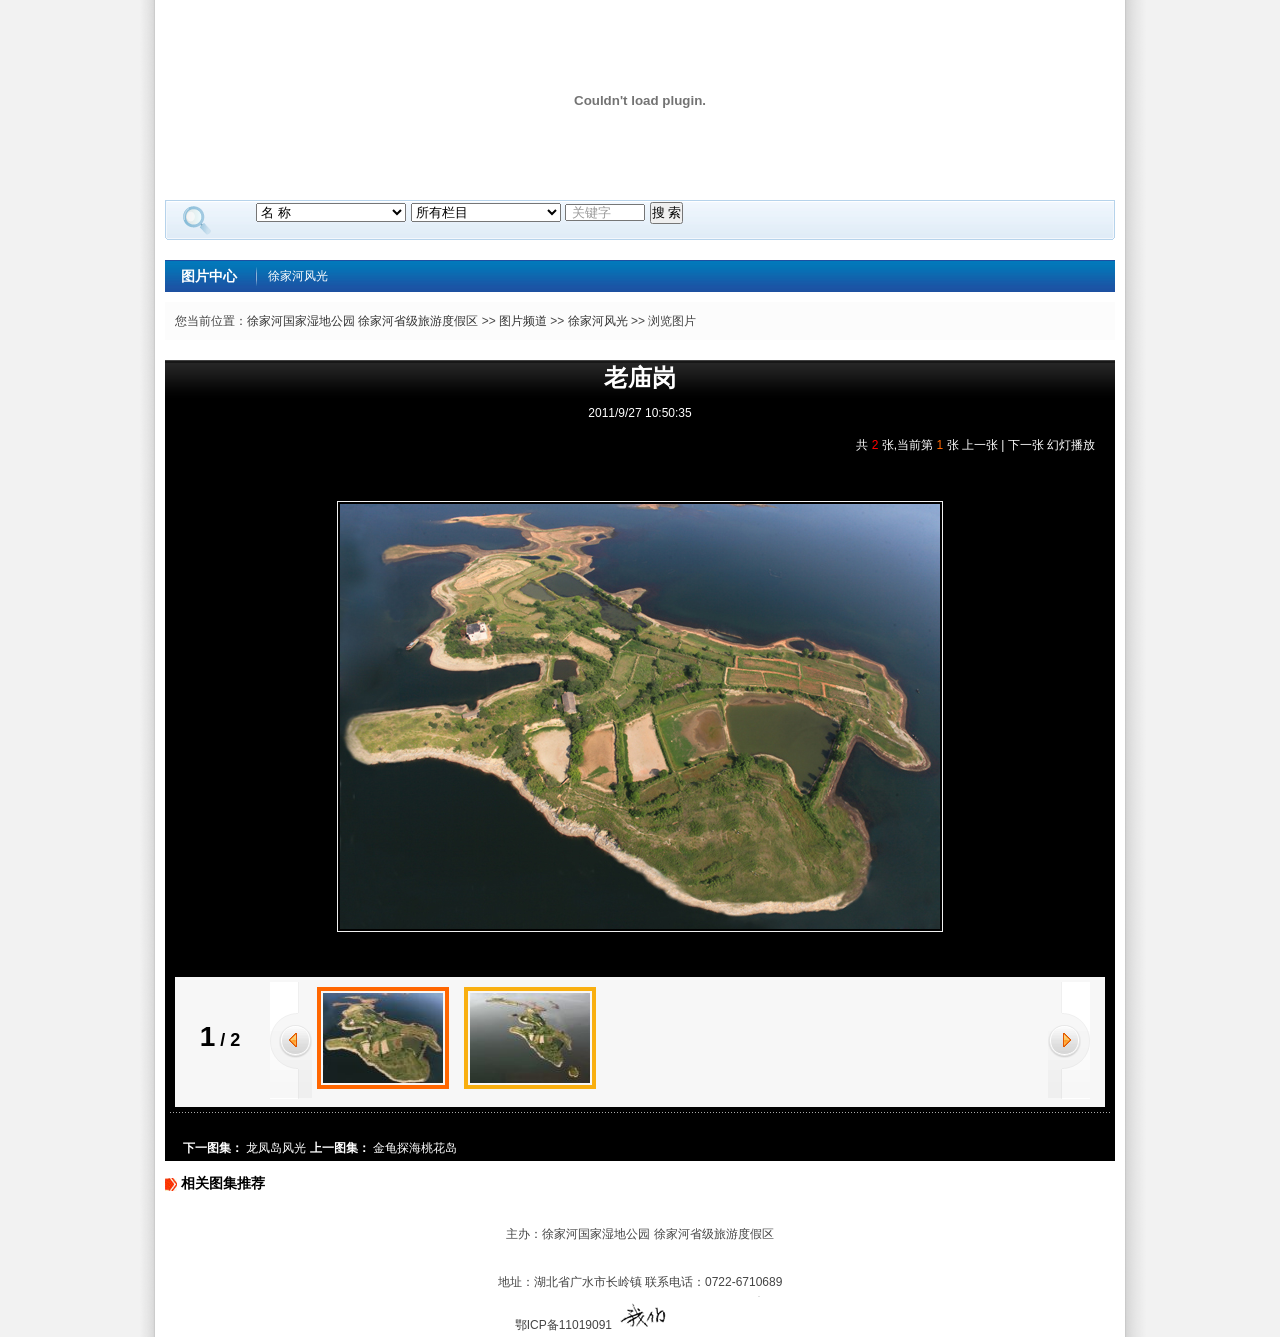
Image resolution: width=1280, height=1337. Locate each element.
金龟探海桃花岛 (415, 1148)
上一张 (980, 445)
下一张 (1026, 445)
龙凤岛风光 (276, 1148)
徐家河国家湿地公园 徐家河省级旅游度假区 (362, 321)
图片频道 (523, 321)
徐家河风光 (298, 276)
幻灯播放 (1071, 445)
